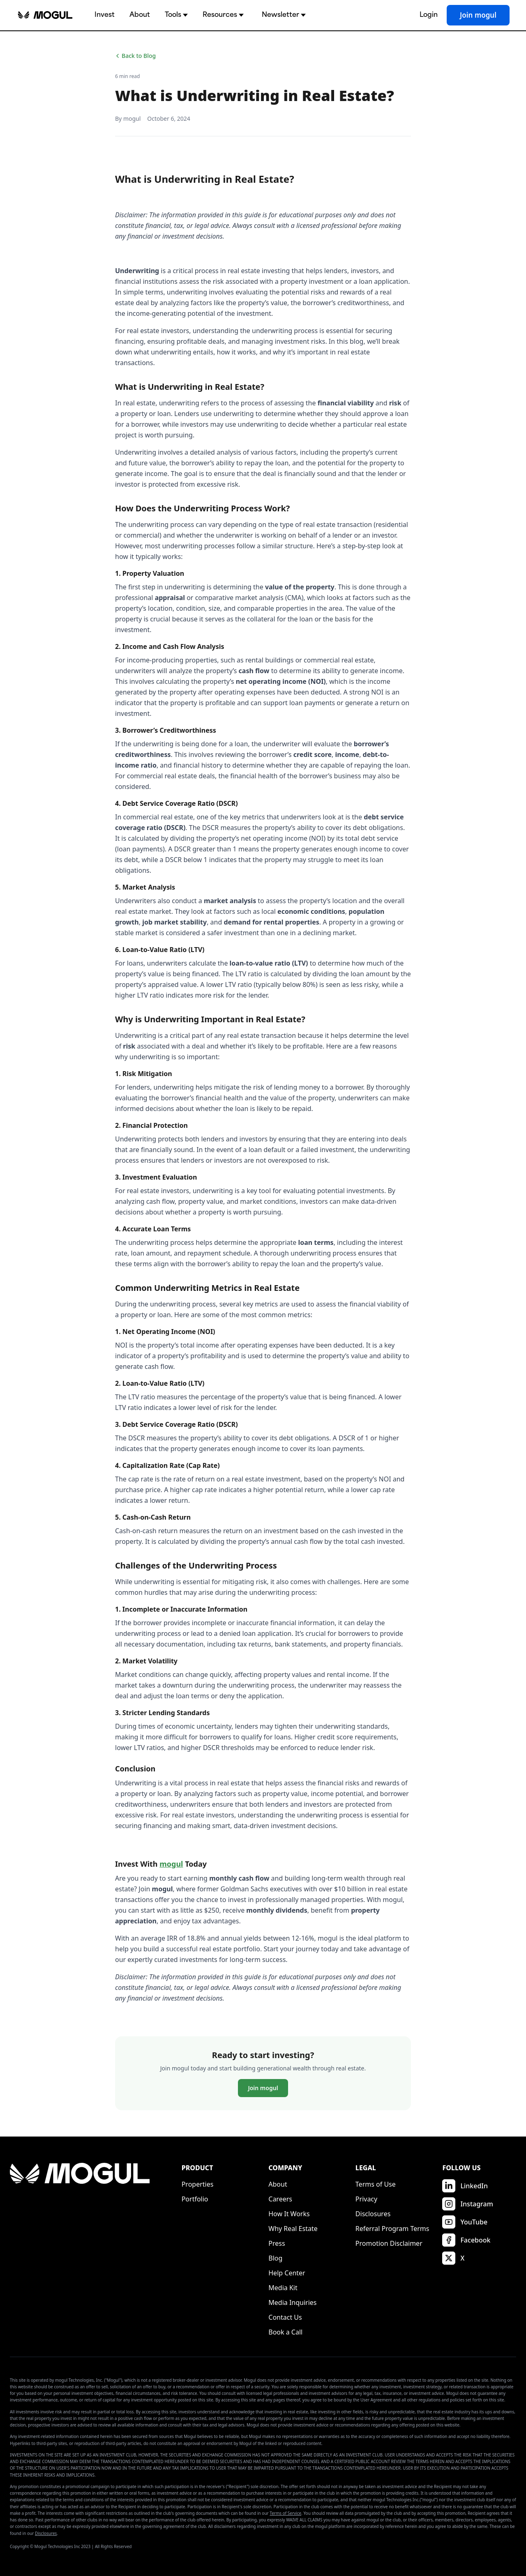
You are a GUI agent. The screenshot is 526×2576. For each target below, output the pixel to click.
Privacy (366, 2198)
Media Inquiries (292, 2302)
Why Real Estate (292, 2228)
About (139, 15)
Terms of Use (375, 2184)
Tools (176, 15)
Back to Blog (135, 56)
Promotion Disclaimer (388, 2243)
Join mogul (478, 15)
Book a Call (285, 2332)
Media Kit (282, 2287)
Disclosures (373, 2213)
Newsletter (284, 15)
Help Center (286, 2272)
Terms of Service (285, 2513)
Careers (280, 2198)
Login (429, 15)
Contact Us (285, 2317)
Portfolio (195, 2198)
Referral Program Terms (392, 2228)
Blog (275, 2258)
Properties (198, 2184)
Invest (105, 15)
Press (276, 2243)
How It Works (288, 2213)
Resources (223, 15)
